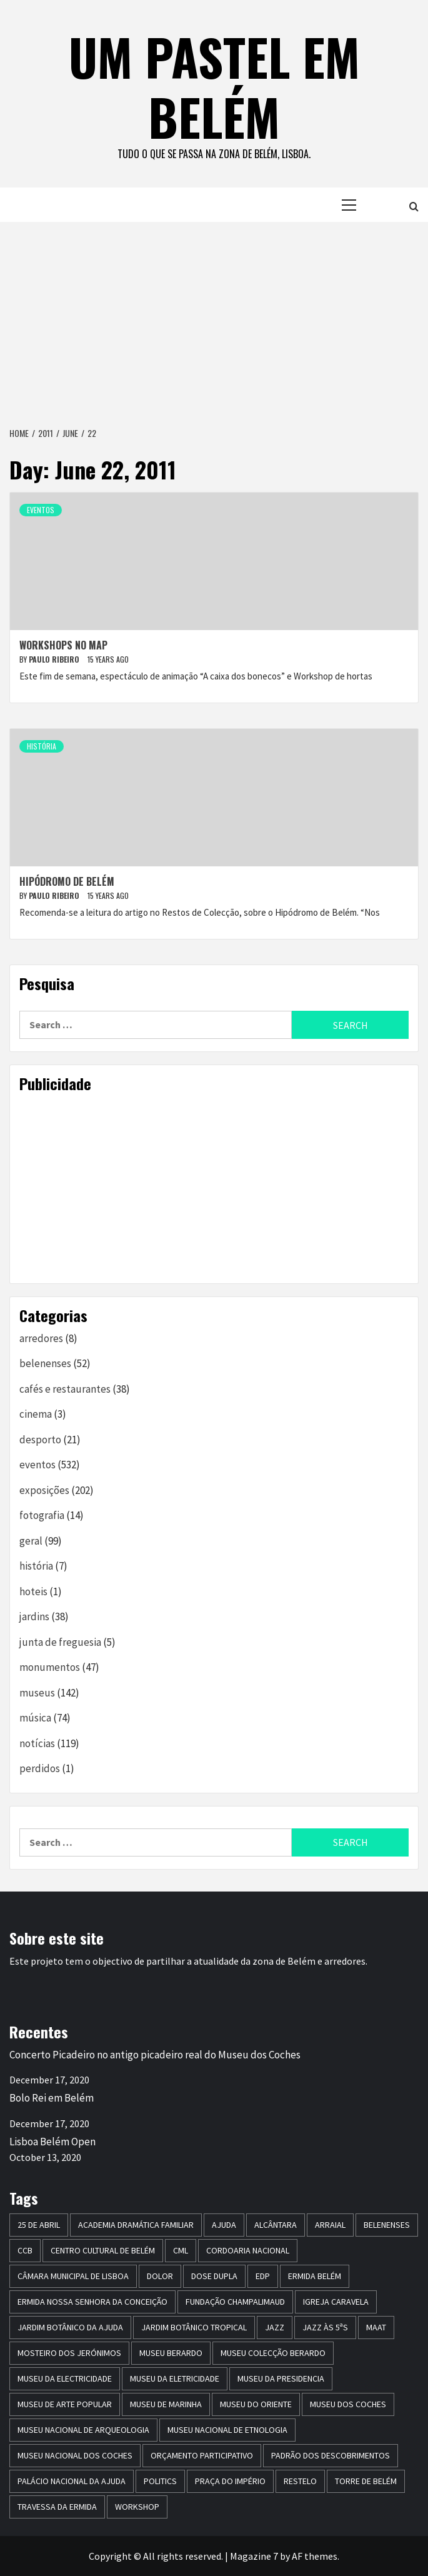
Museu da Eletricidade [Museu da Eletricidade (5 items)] (174, 2378)
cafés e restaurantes (65, 1389)
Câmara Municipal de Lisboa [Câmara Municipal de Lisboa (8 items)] (73, 2276)
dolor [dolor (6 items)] (160, 2276)
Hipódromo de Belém (66, 881)
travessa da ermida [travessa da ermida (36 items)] (57, 2506)
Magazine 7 (254, 2556)
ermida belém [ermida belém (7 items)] (314, 2276)
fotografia (41, 1515)
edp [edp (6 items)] (263, 2276)
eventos (40, 509)
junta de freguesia (60, 1642)
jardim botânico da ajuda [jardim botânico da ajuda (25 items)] (70, 2327)
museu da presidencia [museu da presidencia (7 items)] (280, 2378)
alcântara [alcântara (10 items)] (275, 2224)
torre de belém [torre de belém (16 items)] (366, 2481)
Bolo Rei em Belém (51, 2098)
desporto (40, 1439)
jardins (34, 1616)
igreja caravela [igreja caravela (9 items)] (336, 2301)
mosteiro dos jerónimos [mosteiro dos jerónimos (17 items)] (69, 2352)
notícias (37, 1743)
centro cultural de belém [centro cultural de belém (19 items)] (103, 2250)
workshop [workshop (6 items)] (137, 2506)
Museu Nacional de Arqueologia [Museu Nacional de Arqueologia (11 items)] (83, 2429)
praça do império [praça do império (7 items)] (230, 2481)
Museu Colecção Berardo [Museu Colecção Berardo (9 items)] (273, 2352)
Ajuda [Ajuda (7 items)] (224, 2224)
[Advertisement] (214, 315)
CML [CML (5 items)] (180, 2250)
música (35, 1718)
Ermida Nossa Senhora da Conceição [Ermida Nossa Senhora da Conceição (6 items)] (92, 2301)
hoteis (33, 1591)
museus (37, 1693)
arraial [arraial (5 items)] (330, 2224)
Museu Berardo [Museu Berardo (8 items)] (170, 2352)
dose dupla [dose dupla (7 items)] (214, 2276)
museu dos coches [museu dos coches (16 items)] (348, 2404)
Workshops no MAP (63, 645)
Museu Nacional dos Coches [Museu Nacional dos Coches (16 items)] (74, 2455)
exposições (44, 1490)
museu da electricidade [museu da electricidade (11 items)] (64, 2378)
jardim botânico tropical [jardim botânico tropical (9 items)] (194, 2327)
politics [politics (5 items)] (160, 2481)
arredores (41, 1338)
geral (30, 1541)
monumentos (49, 1667)
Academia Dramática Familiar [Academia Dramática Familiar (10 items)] (136, 2224)
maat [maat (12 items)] (376, 2327)
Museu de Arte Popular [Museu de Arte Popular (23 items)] (64, 2404)
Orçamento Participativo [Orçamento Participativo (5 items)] (202, 2455)
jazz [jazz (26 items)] (274, 2327)
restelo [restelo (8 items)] (300, 2481)
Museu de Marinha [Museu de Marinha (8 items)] (166, 2404)
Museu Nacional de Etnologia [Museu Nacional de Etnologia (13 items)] (227, 2429)
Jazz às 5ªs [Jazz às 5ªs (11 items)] (325, 2327)
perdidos (39, 1768)
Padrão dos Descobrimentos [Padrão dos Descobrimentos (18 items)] (330, 2455)
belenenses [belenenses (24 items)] (387, 2224)
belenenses (45, 1363)
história (41, 746)
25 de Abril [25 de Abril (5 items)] (38, 2224)
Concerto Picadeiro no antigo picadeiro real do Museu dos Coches (155, 2055)
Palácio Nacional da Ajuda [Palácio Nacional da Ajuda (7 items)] (71, 2481)
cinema (35, 1414)
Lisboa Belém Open (52, 2141)
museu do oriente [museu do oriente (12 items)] (256, 2404)
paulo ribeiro (55, 659)
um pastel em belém (214, 86)
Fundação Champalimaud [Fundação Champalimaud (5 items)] (235, 2301)
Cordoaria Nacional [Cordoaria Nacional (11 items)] (247, 2250)
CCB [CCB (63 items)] (24, 2250)
